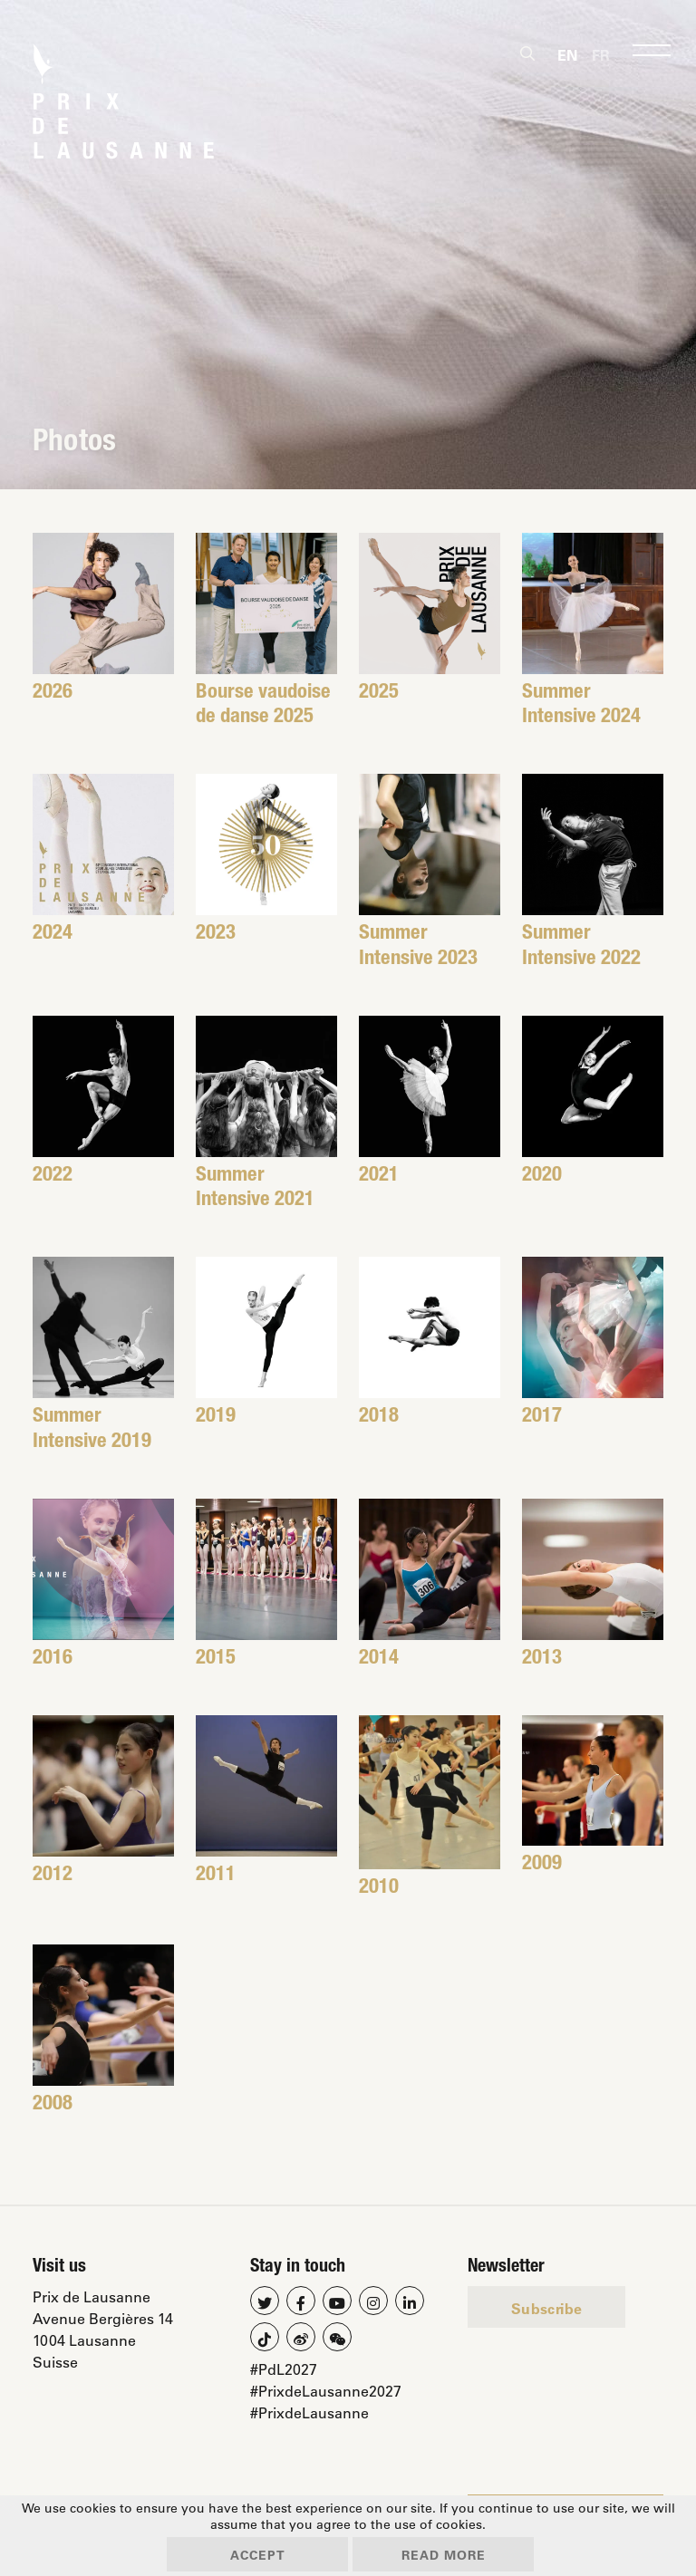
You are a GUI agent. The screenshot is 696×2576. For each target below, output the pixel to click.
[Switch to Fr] (601, 54)
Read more (443, 2554)
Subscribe (546, 2308)
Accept (257, 2554)
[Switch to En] (567, 54)
